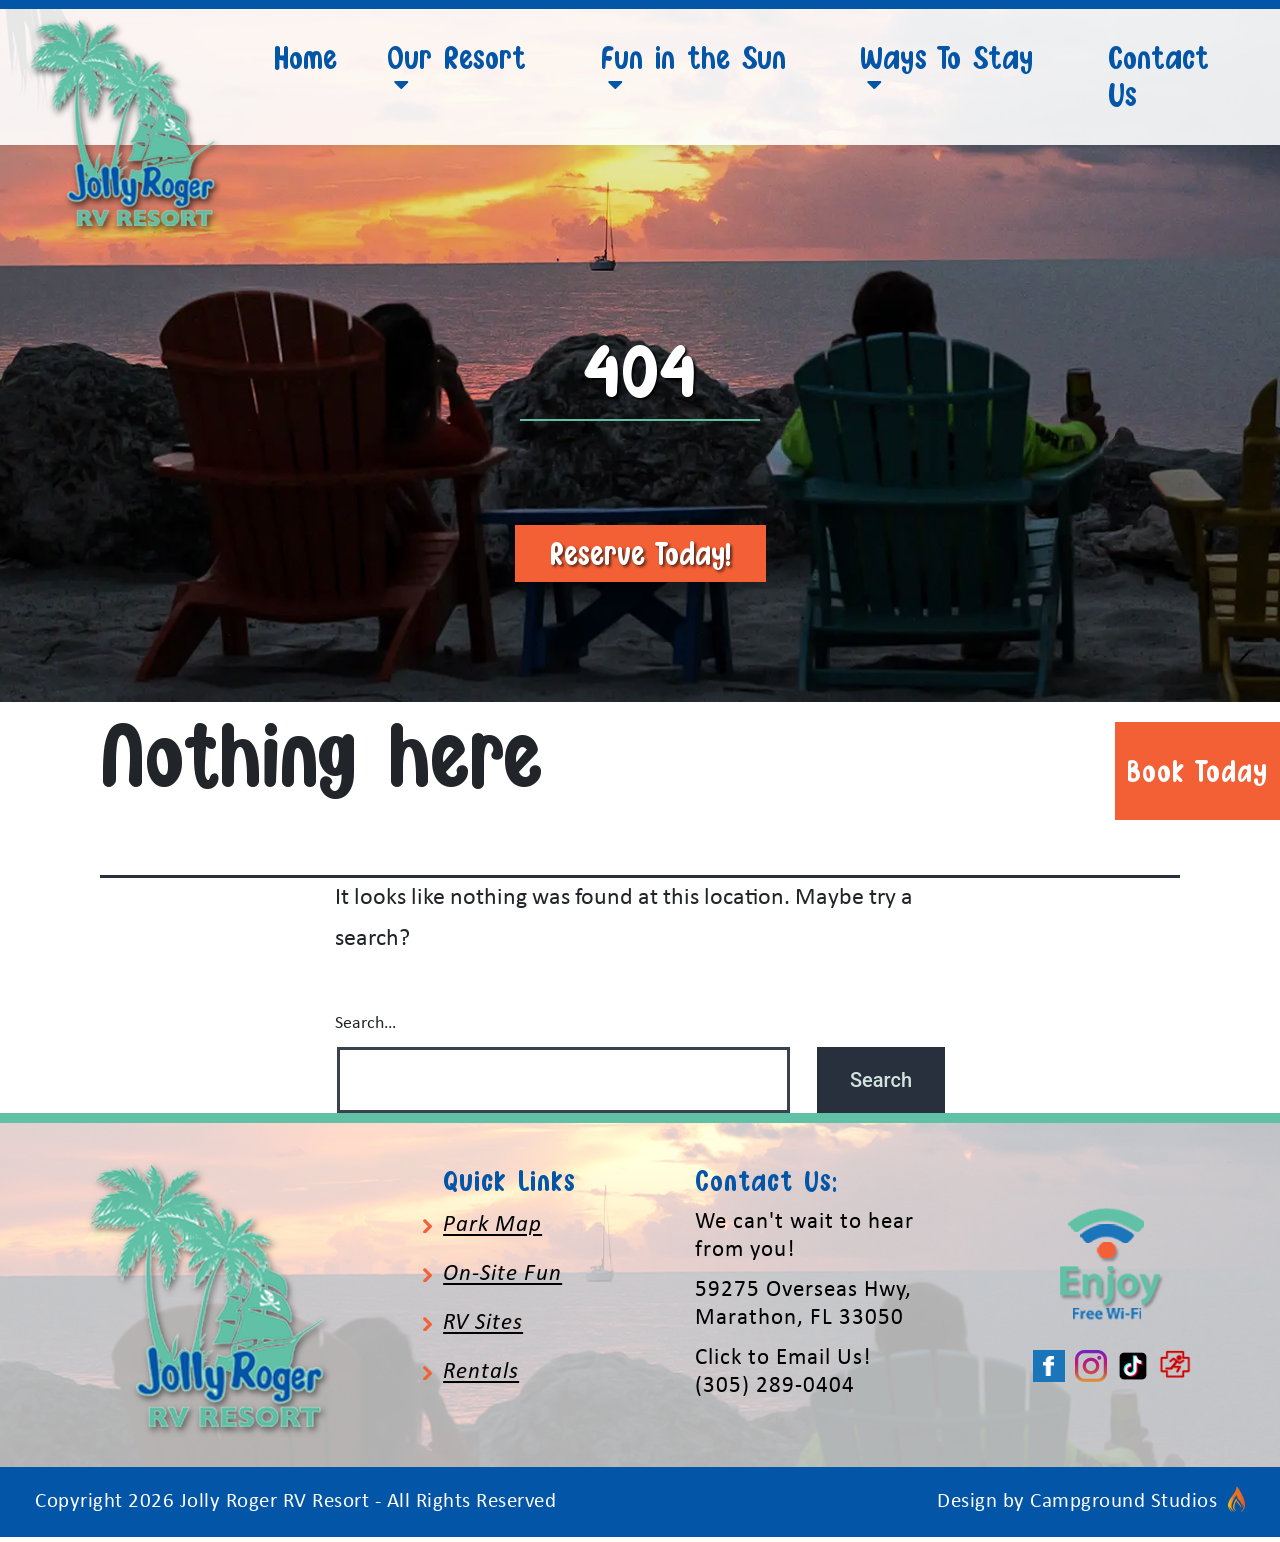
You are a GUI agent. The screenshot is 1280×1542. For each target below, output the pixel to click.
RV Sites (483, 1329)
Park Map (492, 1230)
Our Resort (456, 57)
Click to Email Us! (783, 1363)
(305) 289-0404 (775, 1391)
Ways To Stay (947, 57)
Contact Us (1158, 75)
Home (305, 57)
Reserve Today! (640, 558)
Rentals (481, 1378)
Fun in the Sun (693, 57)
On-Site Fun (502, 1279)
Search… (365, 1028)
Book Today (1197, 771)
